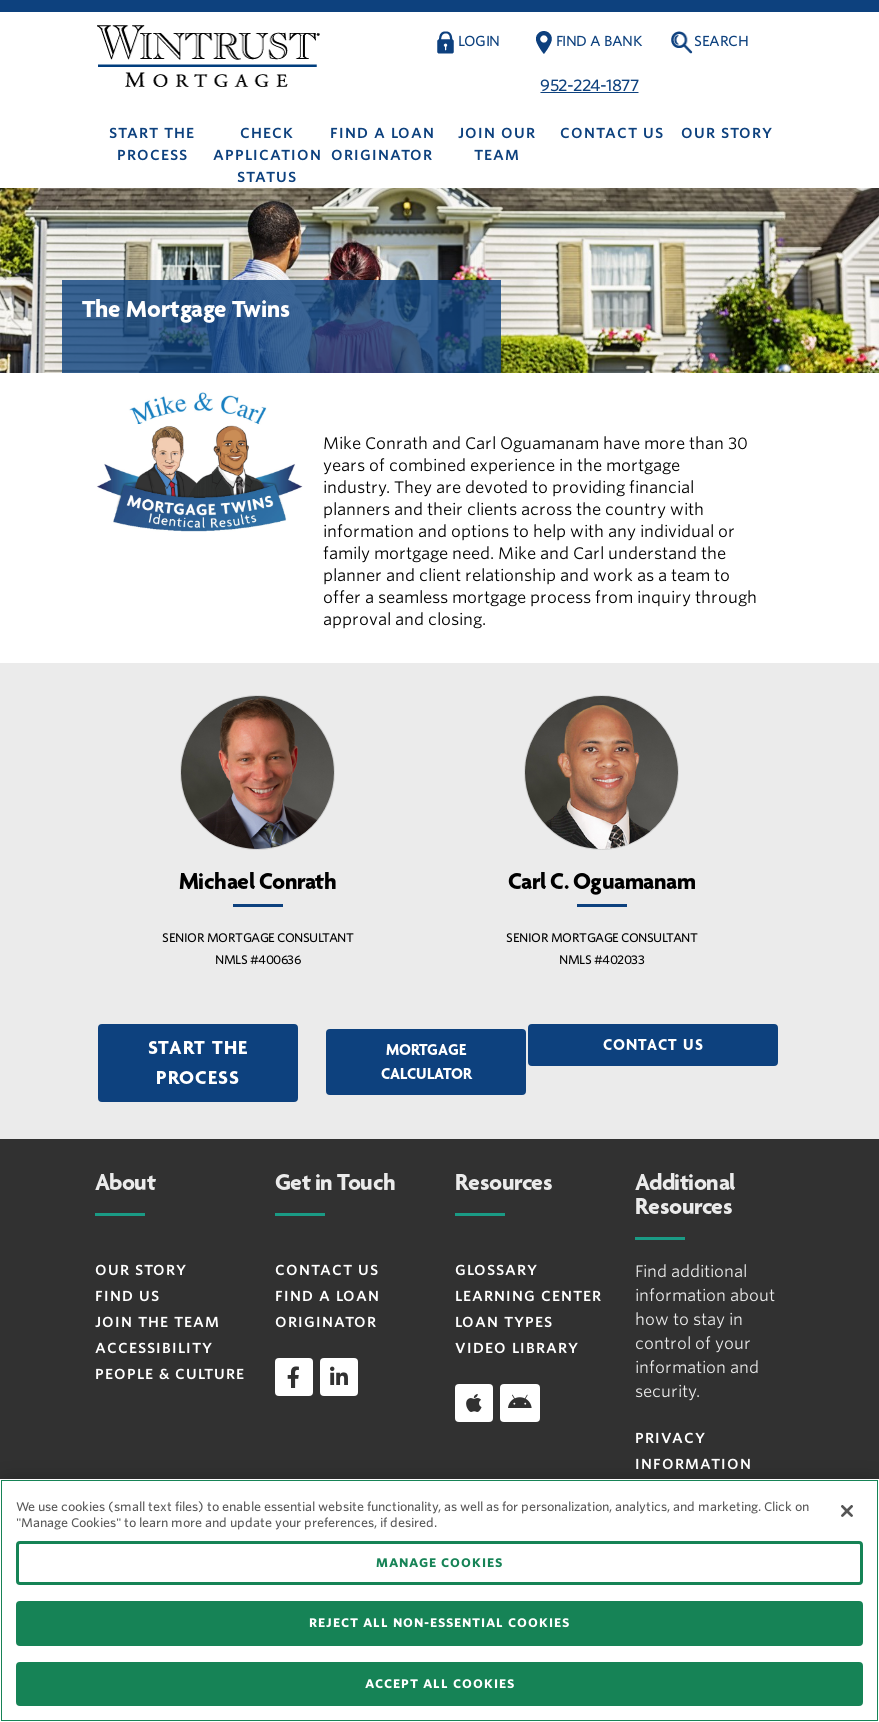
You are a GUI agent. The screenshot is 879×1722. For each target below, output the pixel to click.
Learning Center (528, 1296)
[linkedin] (339, 1377)
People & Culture (170, 1374)
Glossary (496, 1270)
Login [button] (479, 41)
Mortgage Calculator (426, 1062)
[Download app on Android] (520, 1403)
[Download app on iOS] (474, 1403)
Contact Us (612, 133)
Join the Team (157, 1322)
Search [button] (721, 41)
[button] (198, 1063)
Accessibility (154, 1348)
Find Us (127, 1296)
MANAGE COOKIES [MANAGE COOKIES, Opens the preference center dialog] (439, 1562)
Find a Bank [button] (599, 41)
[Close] (847, 1511)
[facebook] (294, 1377)
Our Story (727, 133)
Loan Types (504, 1322)
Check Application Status (267, 155)
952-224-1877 (589, 85)
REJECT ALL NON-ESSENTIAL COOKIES (439, 1622)
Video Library (517, 1348)
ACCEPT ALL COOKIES (440, 1683)
